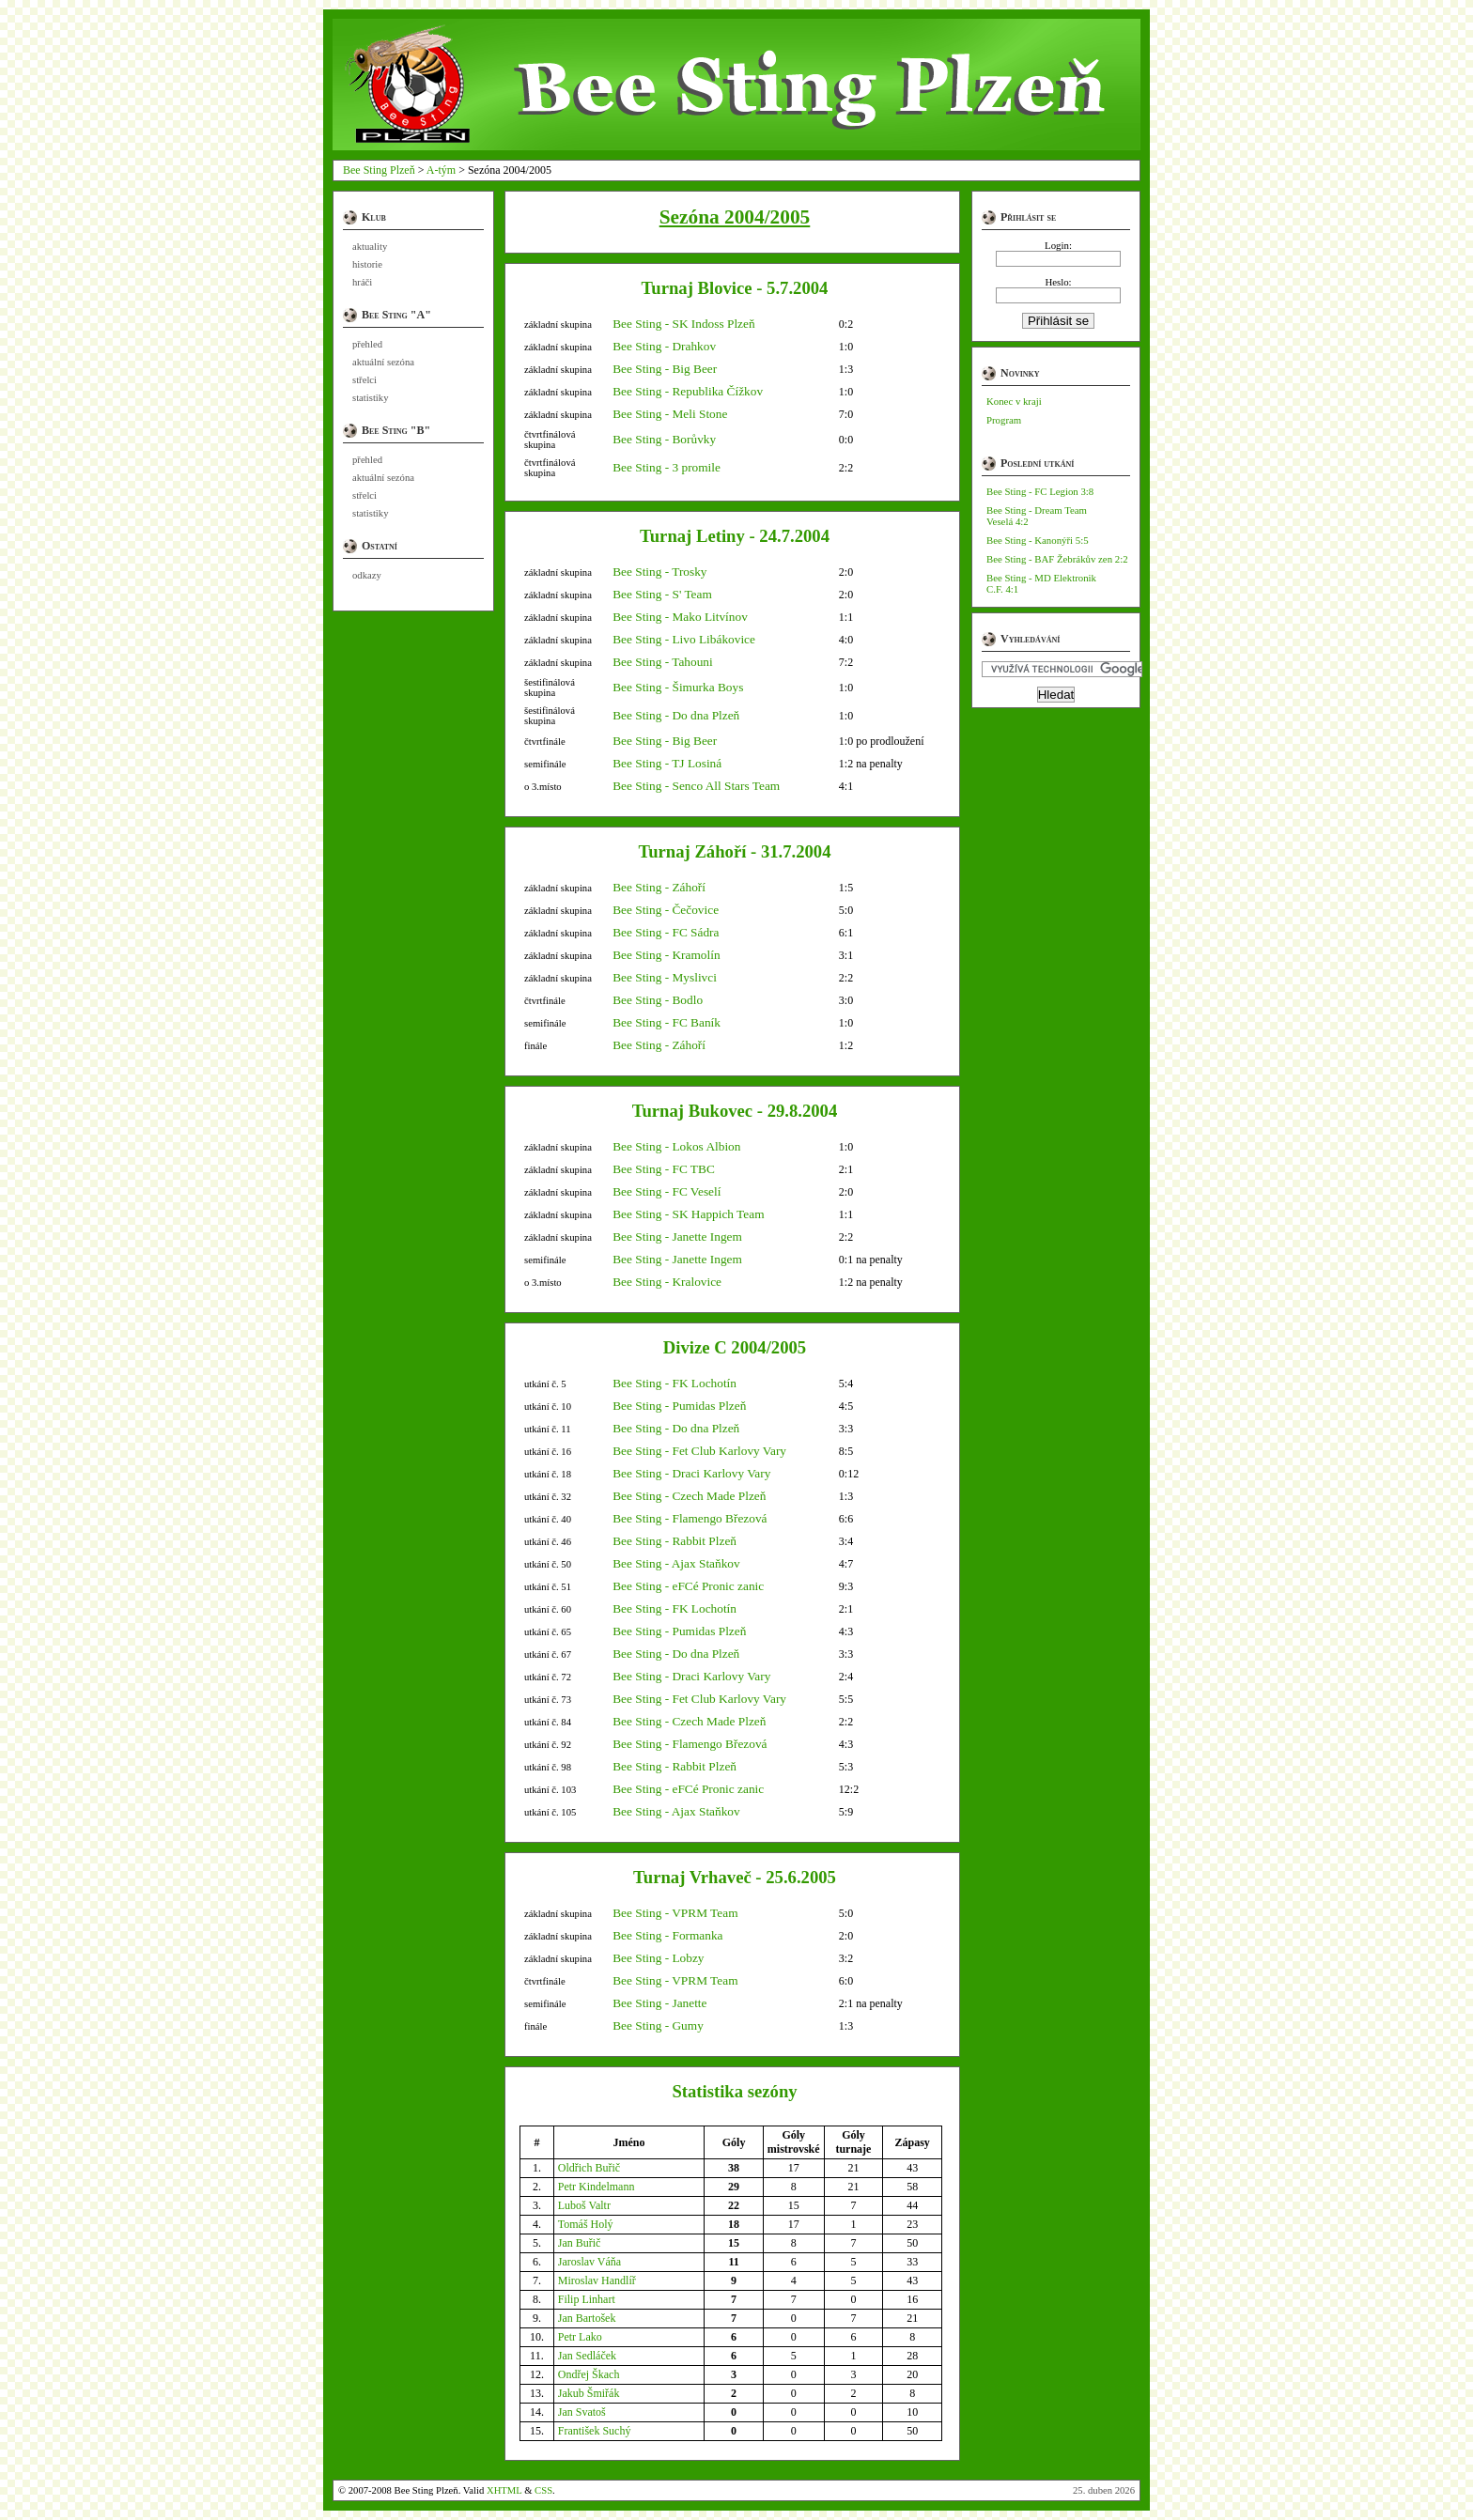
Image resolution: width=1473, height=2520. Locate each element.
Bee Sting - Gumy (658, 2025)
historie (367, 264)
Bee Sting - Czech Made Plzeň (689, 1496)
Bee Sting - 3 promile (666, 467)
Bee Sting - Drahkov (664, 346)
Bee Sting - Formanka (667, 1935)
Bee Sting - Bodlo (657, 1000)
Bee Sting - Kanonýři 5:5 (1037, 540)
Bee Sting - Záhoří (658, 887)
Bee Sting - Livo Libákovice (683, 639)
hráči (362, 282)
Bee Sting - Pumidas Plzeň (679, 1406)
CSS (543, 2490)
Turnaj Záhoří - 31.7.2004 (734, 851)
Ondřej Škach (589, 2374)
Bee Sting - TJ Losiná (666, 763)
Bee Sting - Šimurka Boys (677, 687)
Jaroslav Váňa (589, 2261)
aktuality (369, 246)
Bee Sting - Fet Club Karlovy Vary (699, 1451)
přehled (367, 344)
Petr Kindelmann (596, 2186)
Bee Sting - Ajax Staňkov (676, 1563)
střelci (364, 380)
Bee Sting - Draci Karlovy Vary (691, 1473)
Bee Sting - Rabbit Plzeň (674, 1541)
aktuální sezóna (383, 362)
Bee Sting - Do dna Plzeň (675, 715)
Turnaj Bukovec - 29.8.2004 (735, 1111)
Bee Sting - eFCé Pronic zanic (688, 1586)
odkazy (366, 575)
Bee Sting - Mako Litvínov (680, 617)
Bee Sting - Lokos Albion (676, 1146)
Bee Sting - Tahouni (662, 662)
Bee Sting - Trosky (659, 571)
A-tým (441, 170)
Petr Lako (580, 2336)
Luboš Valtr (584, 2205)
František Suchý (594, 2430)
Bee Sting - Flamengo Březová (689, 1518)
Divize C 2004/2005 (734, 1347)
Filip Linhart (586, 2299)
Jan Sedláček (587, 2355)
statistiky (370, 398)
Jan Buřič (579, 2242)
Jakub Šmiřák (589, 2393)
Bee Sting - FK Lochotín (674, 1383)
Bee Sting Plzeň (379, 170)
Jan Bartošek (587, 2318)
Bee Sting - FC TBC (663, 1169)
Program (1003, 419)
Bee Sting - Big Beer (664, 369)
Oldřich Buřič (589, 2167)
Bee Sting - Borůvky (664, 439)
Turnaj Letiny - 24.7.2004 (735, 536)
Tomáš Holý (585, 2224)
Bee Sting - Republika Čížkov (687, 391)
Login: (1058, 245)
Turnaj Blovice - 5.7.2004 (735, 288)
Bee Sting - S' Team (662, 594)
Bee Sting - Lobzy (658, 1958)
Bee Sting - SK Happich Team (688, 1214)
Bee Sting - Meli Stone (669, 414)
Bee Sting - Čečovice (665, 910)
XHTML (504, 2490)
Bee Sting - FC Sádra (665, 932)
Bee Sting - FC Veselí (666, 1191)
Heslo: (1058, 281)
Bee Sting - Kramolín (666, 955)
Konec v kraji (1014, 401)
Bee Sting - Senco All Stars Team (696, 786)
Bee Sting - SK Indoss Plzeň (683, 324)
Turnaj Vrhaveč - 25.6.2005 (734, 1877)
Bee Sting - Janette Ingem (677, 1236)
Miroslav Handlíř (597, 2280)
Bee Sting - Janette (659, 2003)
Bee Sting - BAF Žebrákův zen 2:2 (1057, 558)
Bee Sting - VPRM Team (674, 1913)
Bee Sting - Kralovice (666, 1282)
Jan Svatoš (582, 2412)
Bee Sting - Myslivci (664, 977)
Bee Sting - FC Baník (666, 1022)
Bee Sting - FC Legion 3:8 (1039, 491)
